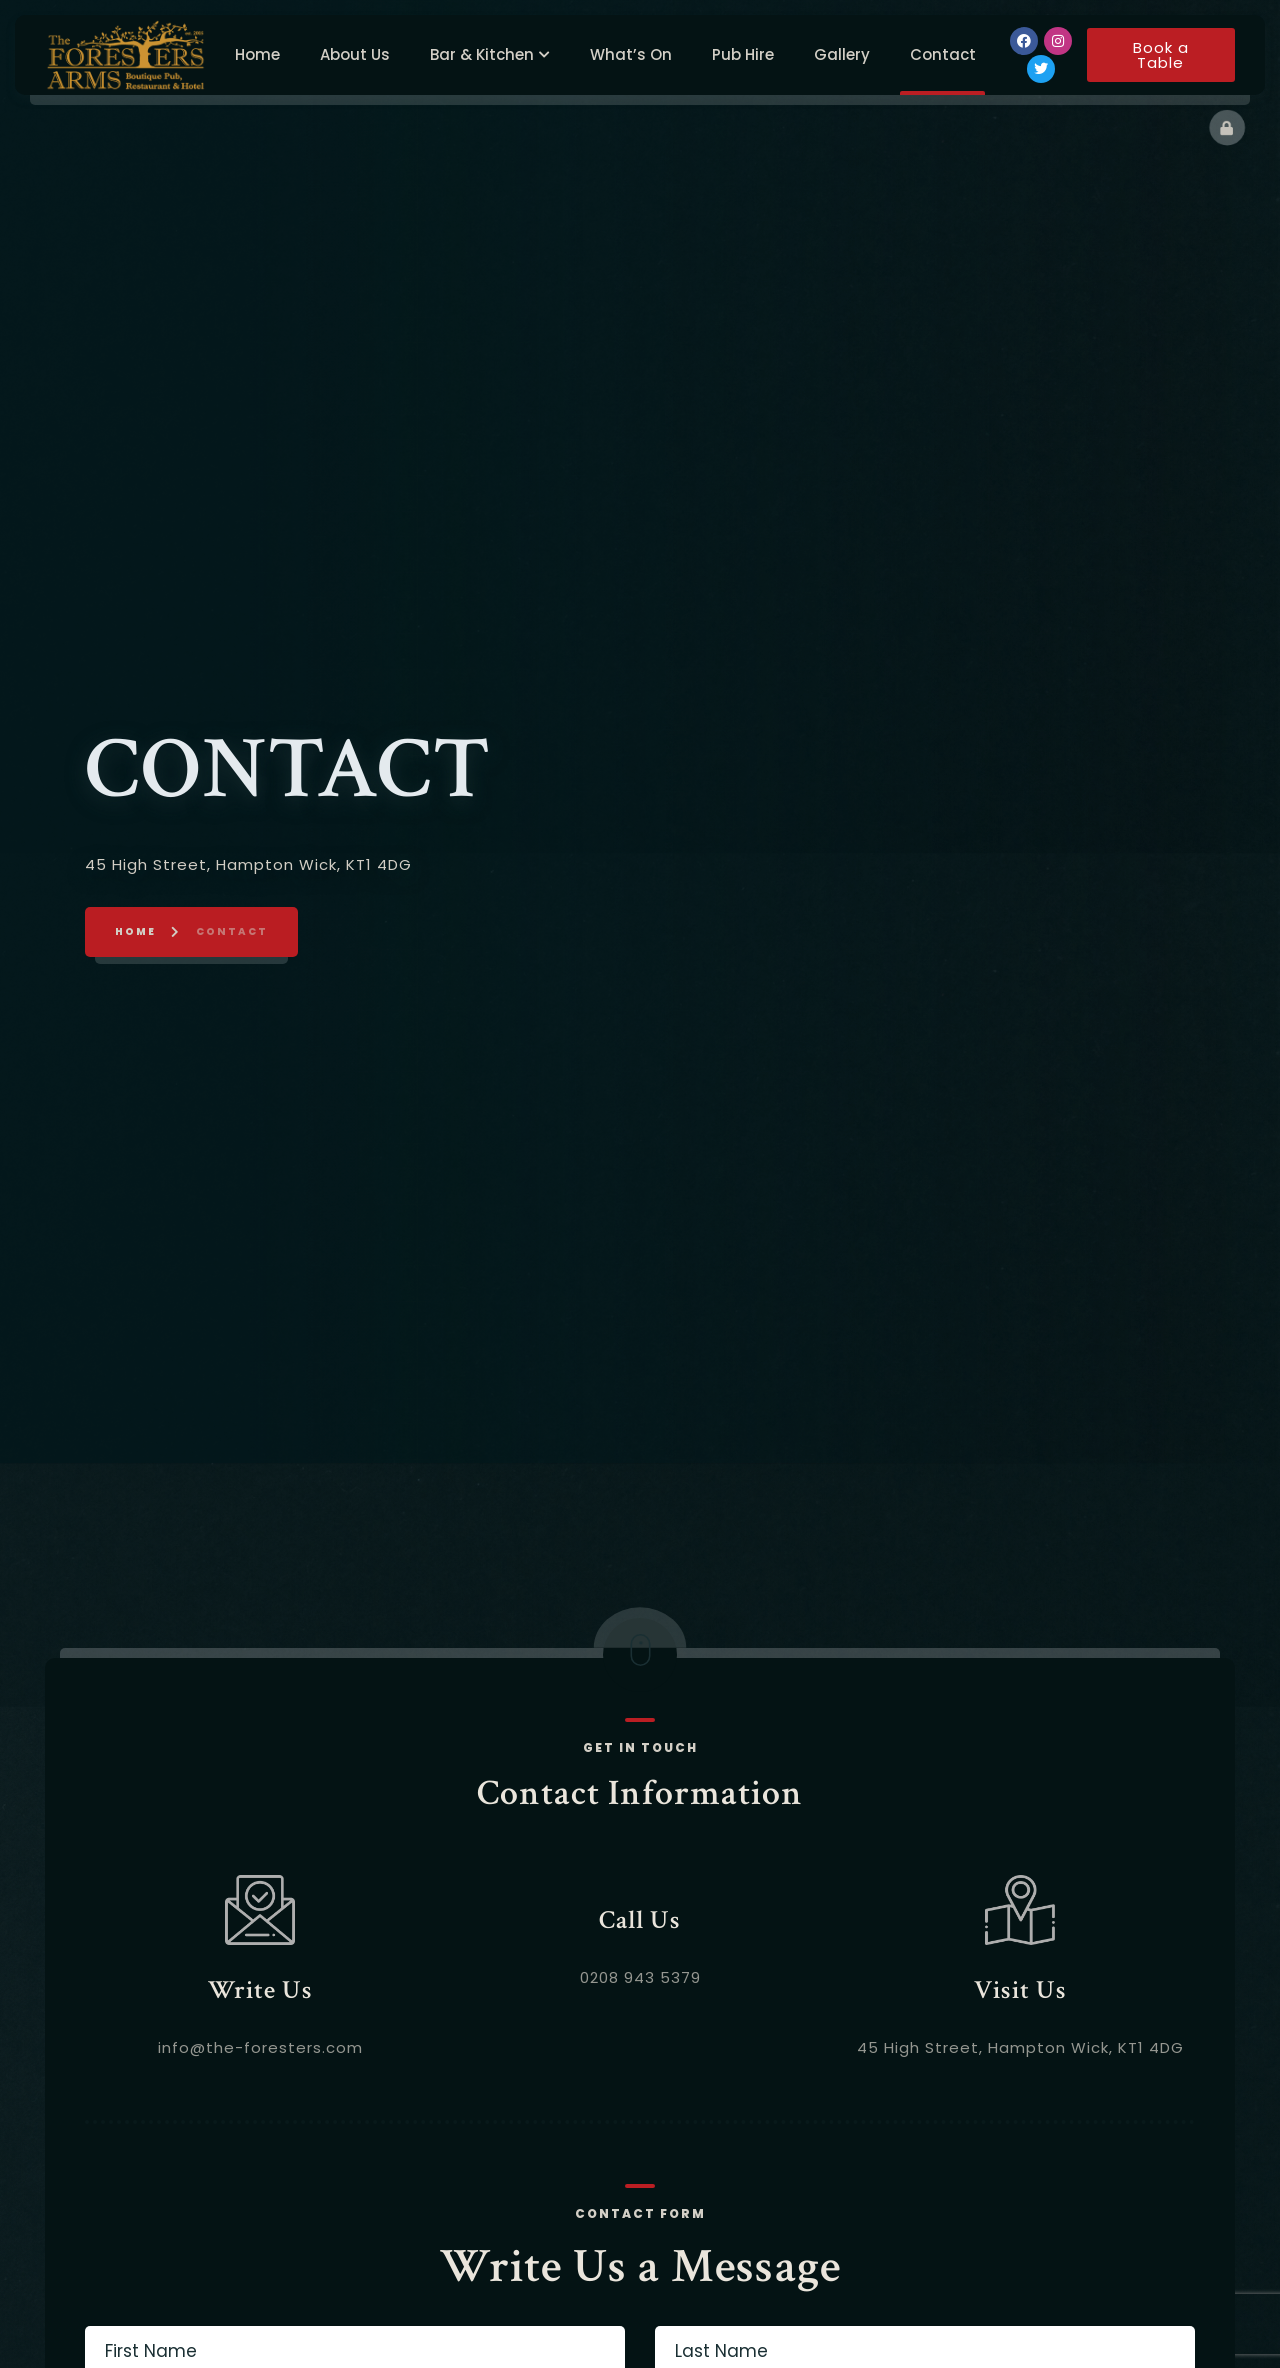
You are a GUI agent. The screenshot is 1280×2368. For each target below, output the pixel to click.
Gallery (842, 48)
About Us (355, 48)
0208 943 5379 (640, 2050)
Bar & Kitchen (482, 48)
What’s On (631, 48)
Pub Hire (743, 48)
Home (257, 48)
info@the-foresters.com (260, 2120)
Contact (943, 48)
